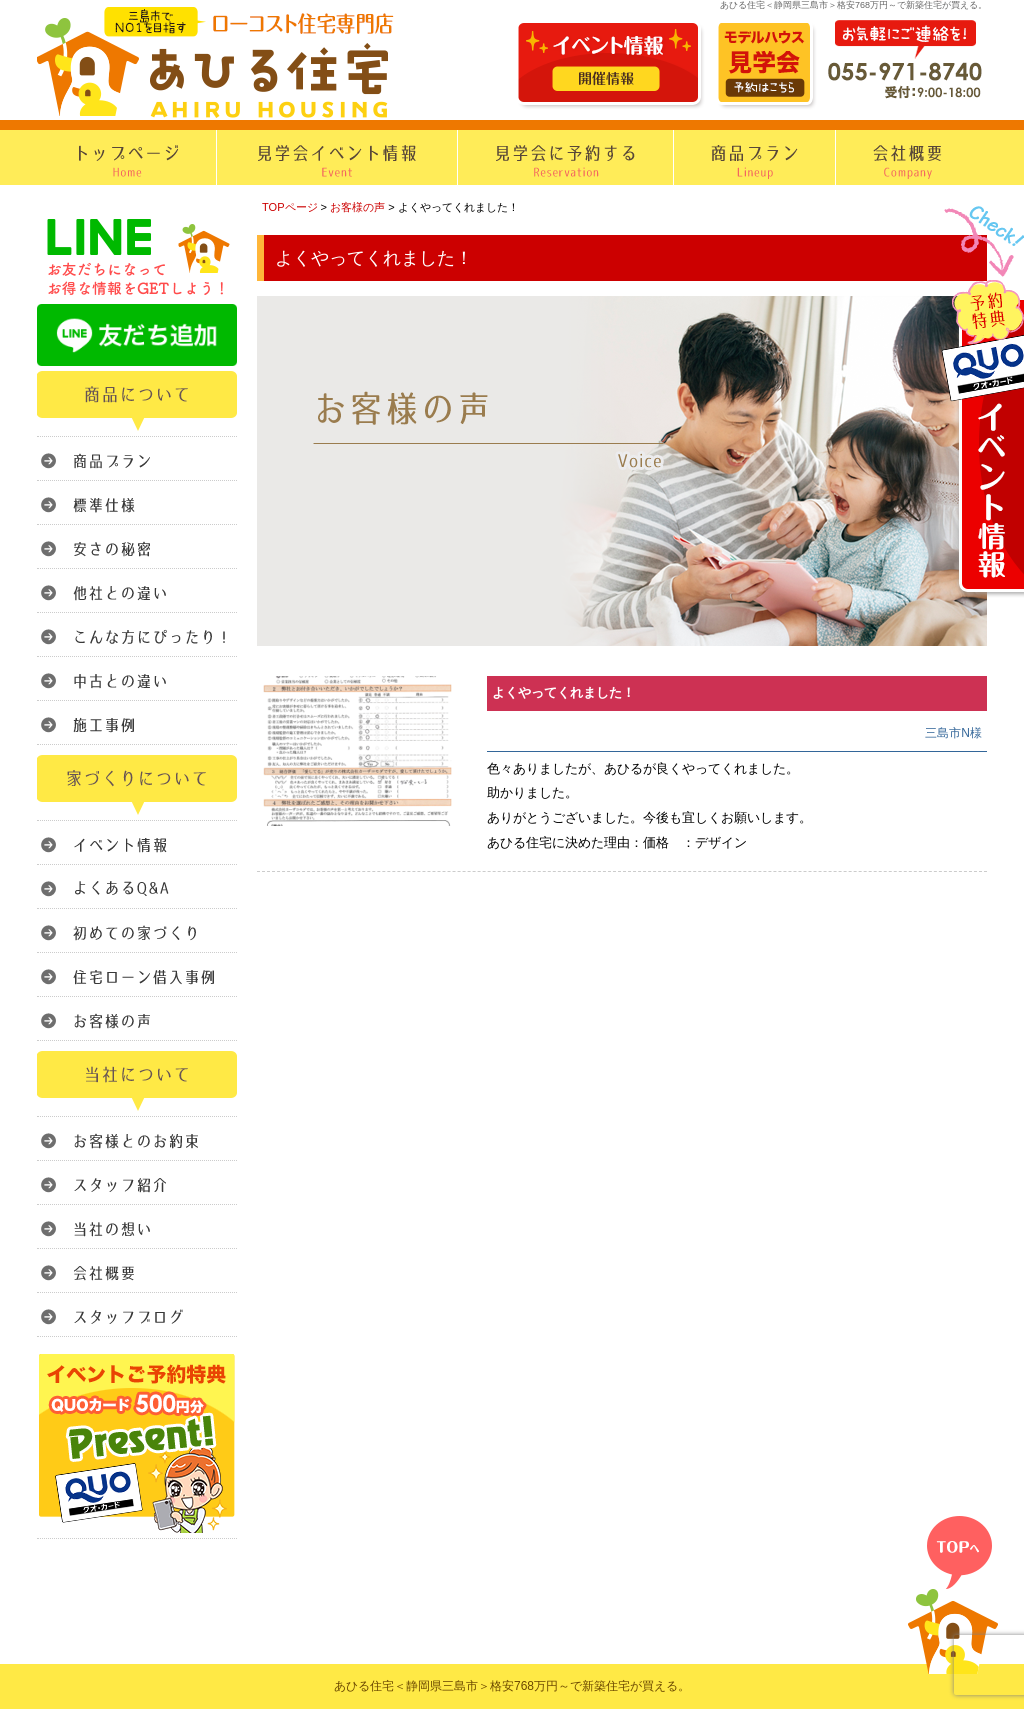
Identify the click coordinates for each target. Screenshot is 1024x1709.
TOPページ (290, 207)
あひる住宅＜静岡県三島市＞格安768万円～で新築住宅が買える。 (512, 1686)
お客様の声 (357, 207)
